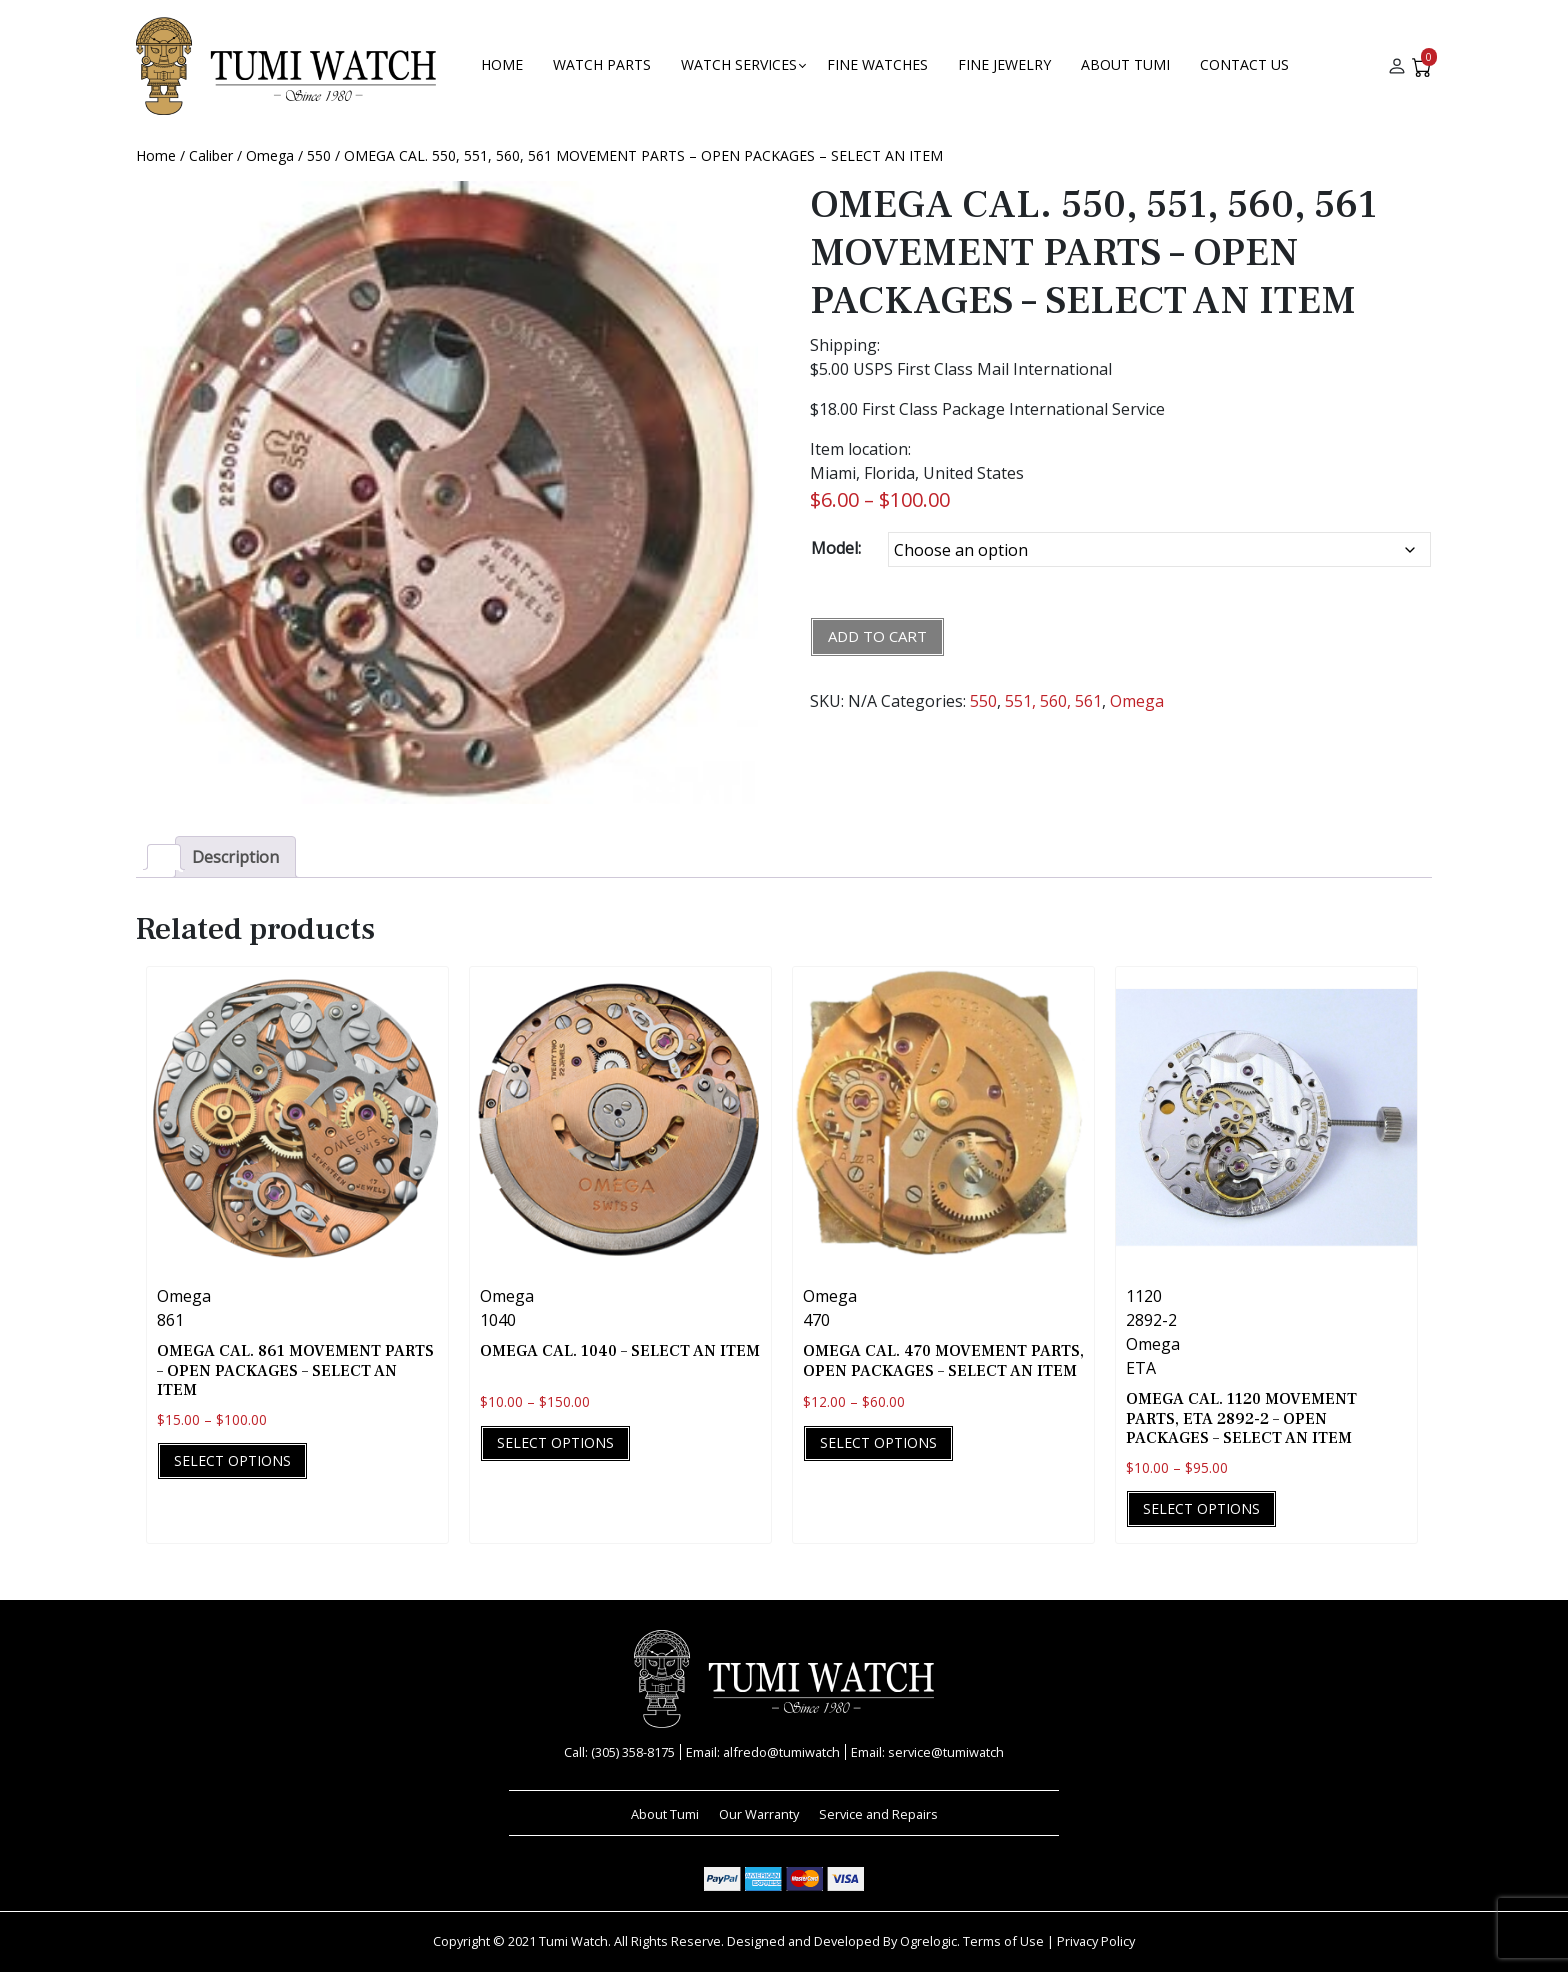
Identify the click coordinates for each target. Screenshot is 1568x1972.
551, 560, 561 (1053, 701)
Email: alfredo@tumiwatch (763, 1752)
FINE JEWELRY (1004, 64)
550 (319, 155)
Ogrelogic (928, 1941)
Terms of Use (1003, 1941)
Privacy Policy (1096, 1941)
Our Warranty (759, 1814)
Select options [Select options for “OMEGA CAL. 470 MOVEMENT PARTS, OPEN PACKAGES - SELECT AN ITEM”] (878, 1442)
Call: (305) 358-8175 (619, 1752)
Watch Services (739, 64)
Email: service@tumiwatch (927, 1752)
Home (502, 64)
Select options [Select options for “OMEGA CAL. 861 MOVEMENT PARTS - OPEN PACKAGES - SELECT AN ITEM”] (232, 1460)
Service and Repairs (878, 1814)
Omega (270, 155)
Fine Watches (877, 64)
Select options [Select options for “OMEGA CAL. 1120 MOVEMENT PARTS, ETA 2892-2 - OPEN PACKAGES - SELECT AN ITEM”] (1201, 1508)
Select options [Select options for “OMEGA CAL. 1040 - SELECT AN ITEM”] (555, 1442)
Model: (836, 548)
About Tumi (1125, 64)
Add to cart (877, 636)
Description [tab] (235, 857)
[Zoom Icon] (447, 492)
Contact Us (1244, 64)
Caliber (211, 155)
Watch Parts (602, 64)
